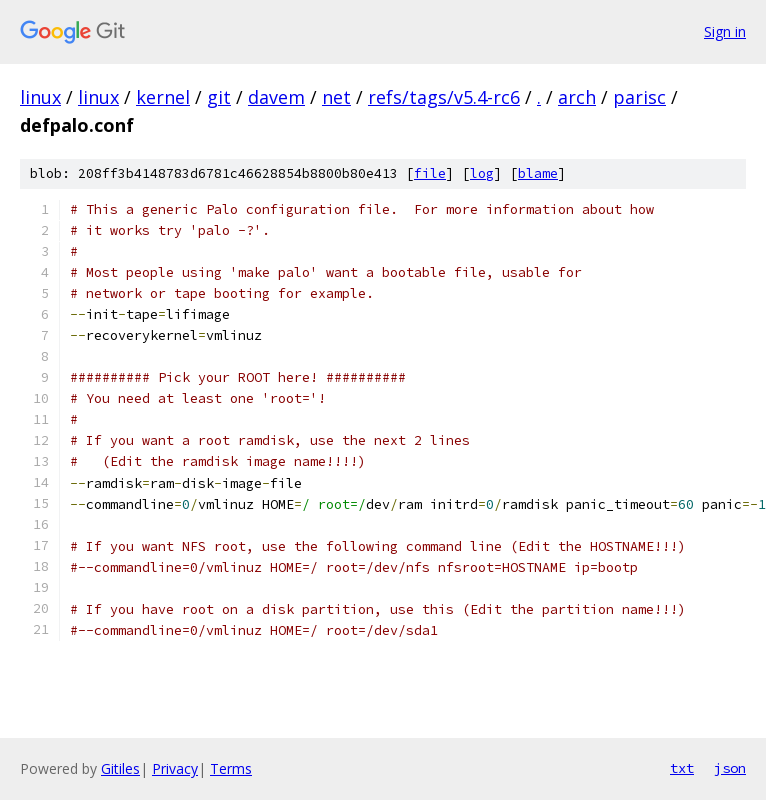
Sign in (725, 31)
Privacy (175, 768)
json (730, 768)
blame (538, 173)
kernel (163, 97)
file (430, 173)
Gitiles (120, 768)
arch (577, 97)
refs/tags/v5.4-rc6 (444, 97)
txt (682, 768)
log (482, 173)
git (219, 97)
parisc (639, 97)
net (336, 97)
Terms (231, 768)
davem (276, 97)
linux (40, 97)
